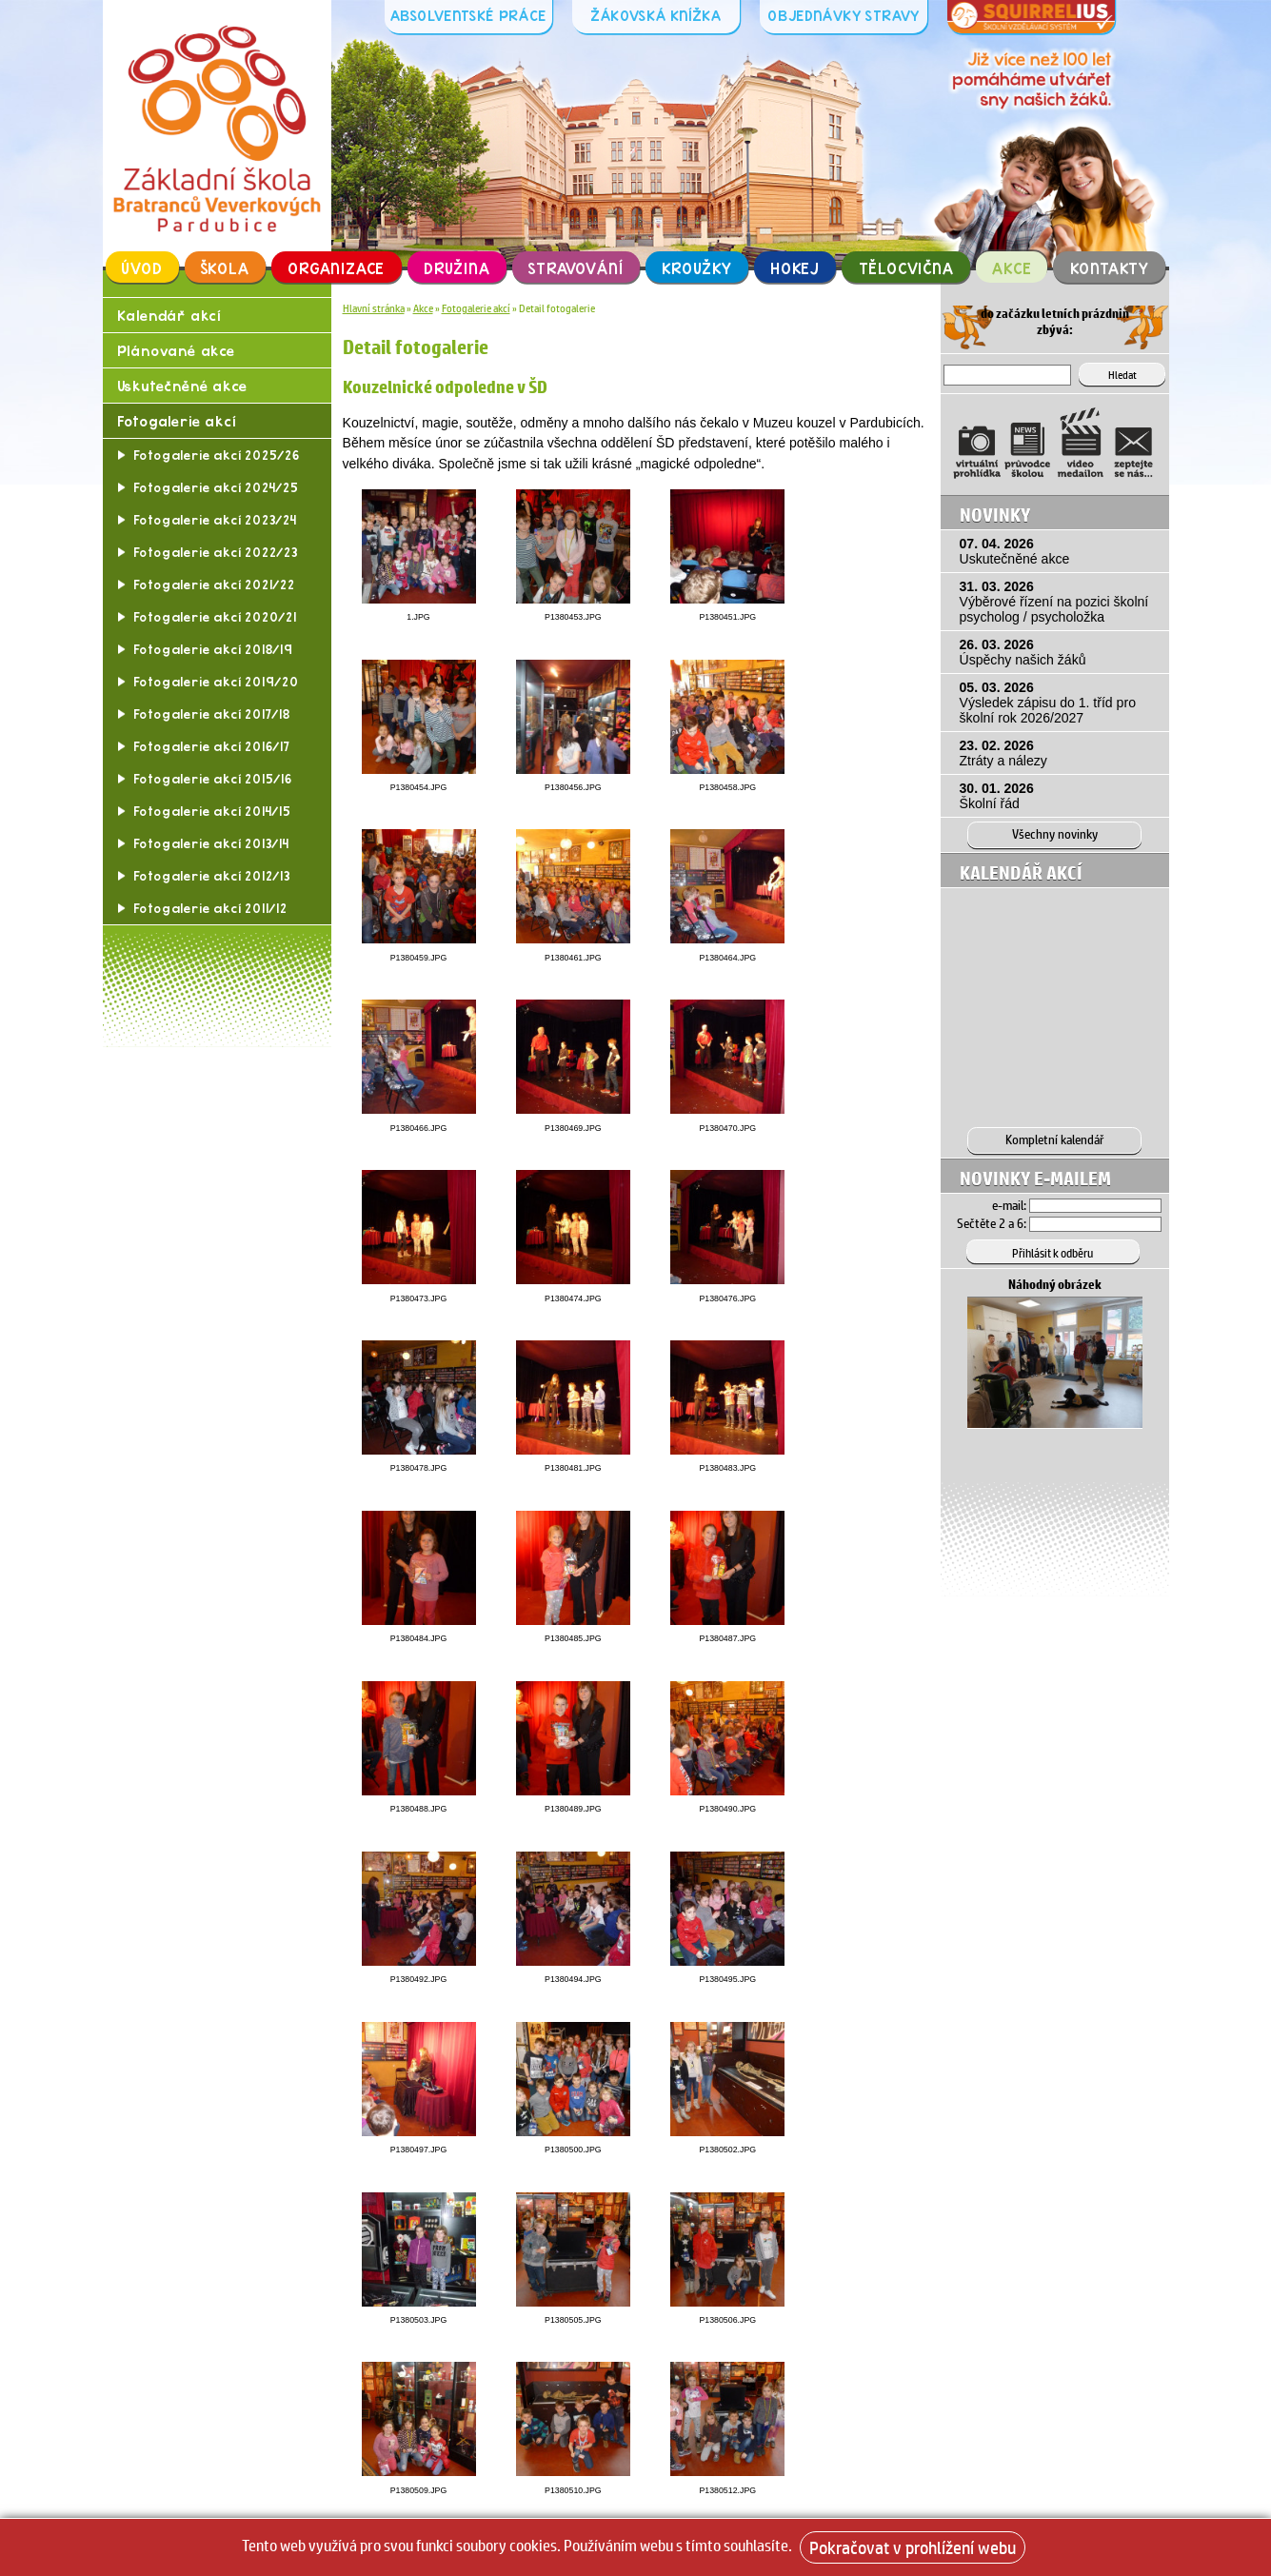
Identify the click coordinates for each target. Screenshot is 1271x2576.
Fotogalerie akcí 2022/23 (215, 556)
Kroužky (697, 267)
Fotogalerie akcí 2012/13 (211, 879)
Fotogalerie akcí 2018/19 (213, 653)
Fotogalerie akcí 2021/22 (214, 588)
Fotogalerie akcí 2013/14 (211, 847)
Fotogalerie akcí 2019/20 (216, 685)
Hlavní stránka (374, 308)
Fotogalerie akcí (178, 424)
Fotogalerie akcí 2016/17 (211, 750)
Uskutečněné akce (182, 388)
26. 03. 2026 (1059, 651)
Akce (1011, 267)
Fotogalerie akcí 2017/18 (211, 717)
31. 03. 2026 (1059, 601)
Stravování (575, 267)
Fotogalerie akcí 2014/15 (212, 814)
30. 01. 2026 (1059, 795)
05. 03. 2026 (1059, 701)
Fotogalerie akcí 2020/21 (215, 620)
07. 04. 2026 (1059, 550)
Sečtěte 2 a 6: (991, 1217)
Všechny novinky (1055, 832)
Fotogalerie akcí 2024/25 (216, 491)
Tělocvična (906, 267)
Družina (457, 267)
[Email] (1095, 1200)
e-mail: (1009, 1199)
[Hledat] (1025, 373)
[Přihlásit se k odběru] (1055, 1245)
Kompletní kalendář (1054, 1135)
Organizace (337, 267)
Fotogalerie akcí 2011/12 (210, 912)
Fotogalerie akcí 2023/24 (215, 523)
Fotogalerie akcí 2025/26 (216, 458)
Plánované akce (176, 352)
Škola (225, 267)
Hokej (795, 267)
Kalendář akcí (169, 316)
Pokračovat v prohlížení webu (912, 2547)
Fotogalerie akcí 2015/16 (212, 782)
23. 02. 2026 (1059, 752)
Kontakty (1109, 267)
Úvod (142, 267)
